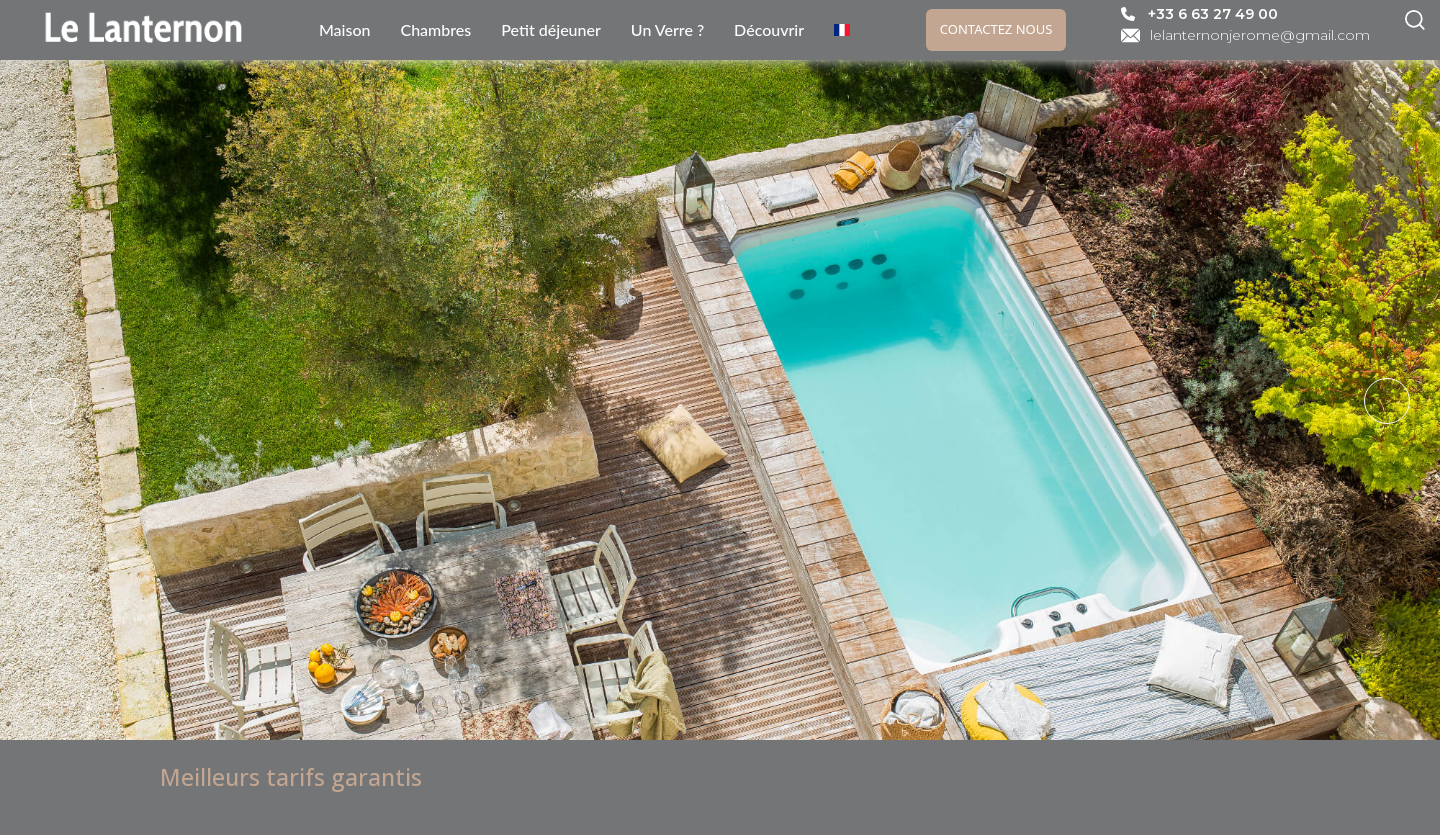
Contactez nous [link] (996, 29)
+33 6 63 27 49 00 (1213, 14)
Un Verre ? (667, 29)
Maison (345, 29)
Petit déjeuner (551, 29)
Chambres (435, 29)
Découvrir (769, 29)
